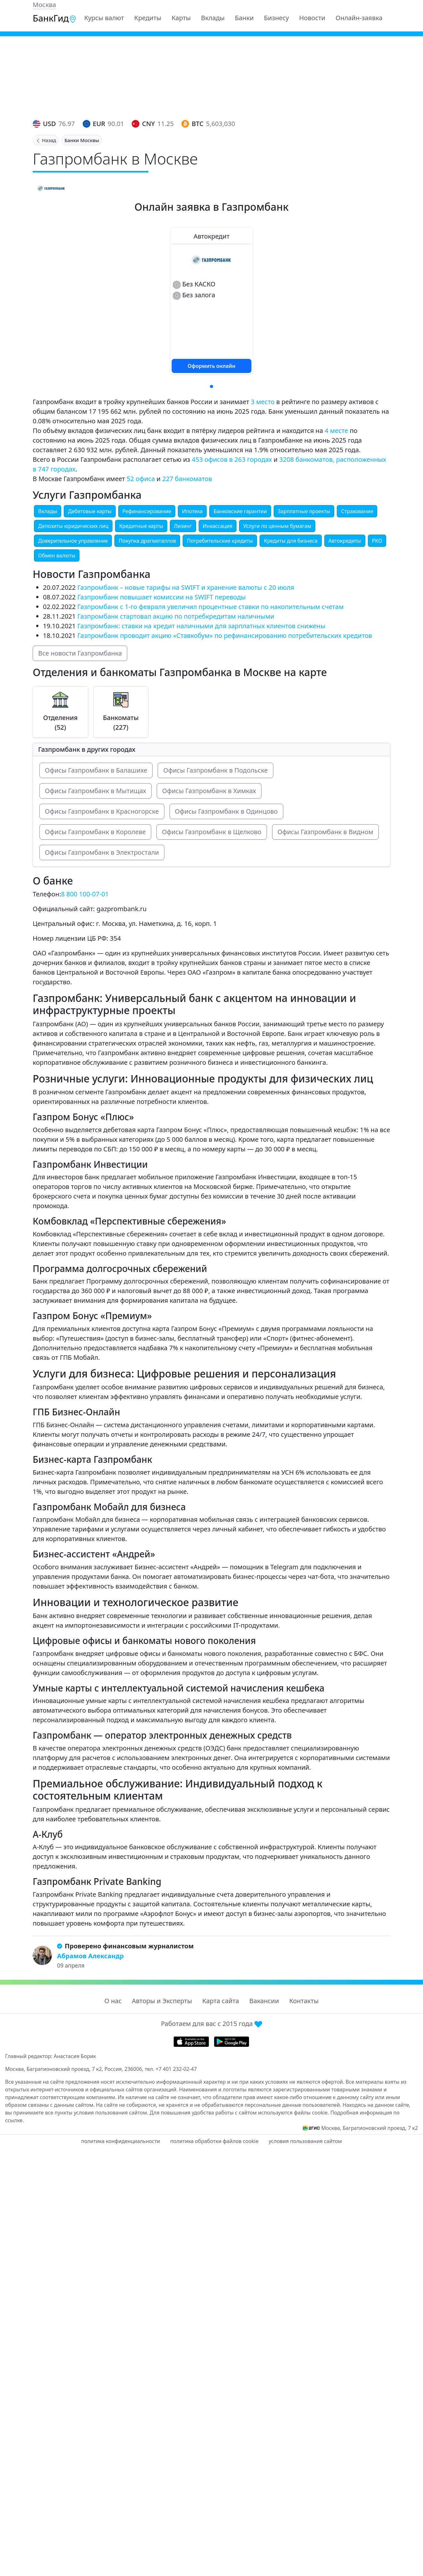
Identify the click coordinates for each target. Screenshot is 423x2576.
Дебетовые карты (90, 511)
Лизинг (183, 526)
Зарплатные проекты (304, 511)
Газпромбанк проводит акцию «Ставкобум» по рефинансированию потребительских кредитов (224, 635)
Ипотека (192, 511)
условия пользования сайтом (305, 2141)
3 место (263, 401)
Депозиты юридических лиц (73, 526)
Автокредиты (344, 540)
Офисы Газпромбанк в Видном (325, 831)
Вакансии (264, 2000)
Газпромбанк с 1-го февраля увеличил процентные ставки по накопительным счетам (210, 606)
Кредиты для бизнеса (290, 540)
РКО (377, 540)
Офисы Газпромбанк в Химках (209, 790)
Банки (244, 17)
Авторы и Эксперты (162, 2000)
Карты (181, 17)
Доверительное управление (73, 540)
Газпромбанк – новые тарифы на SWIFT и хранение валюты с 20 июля (185, 587)
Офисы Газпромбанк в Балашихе (96, 770)
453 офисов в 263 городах (232, 459)
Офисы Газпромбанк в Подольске (215, 770)
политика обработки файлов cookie (214, 2141)
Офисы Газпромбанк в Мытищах (95, 790)
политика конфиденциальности (120, 2141)
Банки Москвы (81, 140)
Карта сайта (220, 2000)
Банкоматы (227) (120, 722)
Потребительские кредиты (220, 540)
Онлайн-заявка (359, 17)
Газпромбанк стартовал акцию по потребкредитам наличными (175, 616)
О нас (113, 2000)
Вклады (213, 17)
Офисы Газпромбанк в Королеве (95, 831)
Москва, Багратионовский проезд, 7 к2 (369, 2127)
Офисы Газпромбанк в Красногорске (102, 811)
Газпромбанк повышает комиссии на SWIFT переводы (161, 597)
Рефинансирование (146, 511)
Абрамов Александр (90, 1956)
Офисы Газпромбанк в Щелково (211, 831)
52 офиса (141, 478)
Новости (312, 17)
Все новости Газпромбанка (80, 653)
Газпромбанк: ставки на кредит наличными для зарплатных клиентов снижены (201, 626)
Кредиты (148, 17)
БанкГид (55, 18)
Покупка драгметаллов (147, 540)
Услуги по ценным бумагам (277, 526)
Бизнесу (276, 17)
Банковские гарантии (240, 511)
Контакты (304, 2000)
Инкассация (217, 526)
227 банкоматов (187, 478)
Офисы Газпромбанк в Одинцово (226, 811)
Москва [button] (44, 4)
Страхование (357, 511)
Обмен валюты (56, 555)
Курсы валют (104, 17)
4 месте (336, 430)
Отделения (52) (60, 722)
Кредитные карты (141, 526)
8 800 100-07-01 (85, 894)
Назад (46, 140)
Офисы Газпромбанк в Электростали (102, 852)
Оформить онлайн (212, 365)
